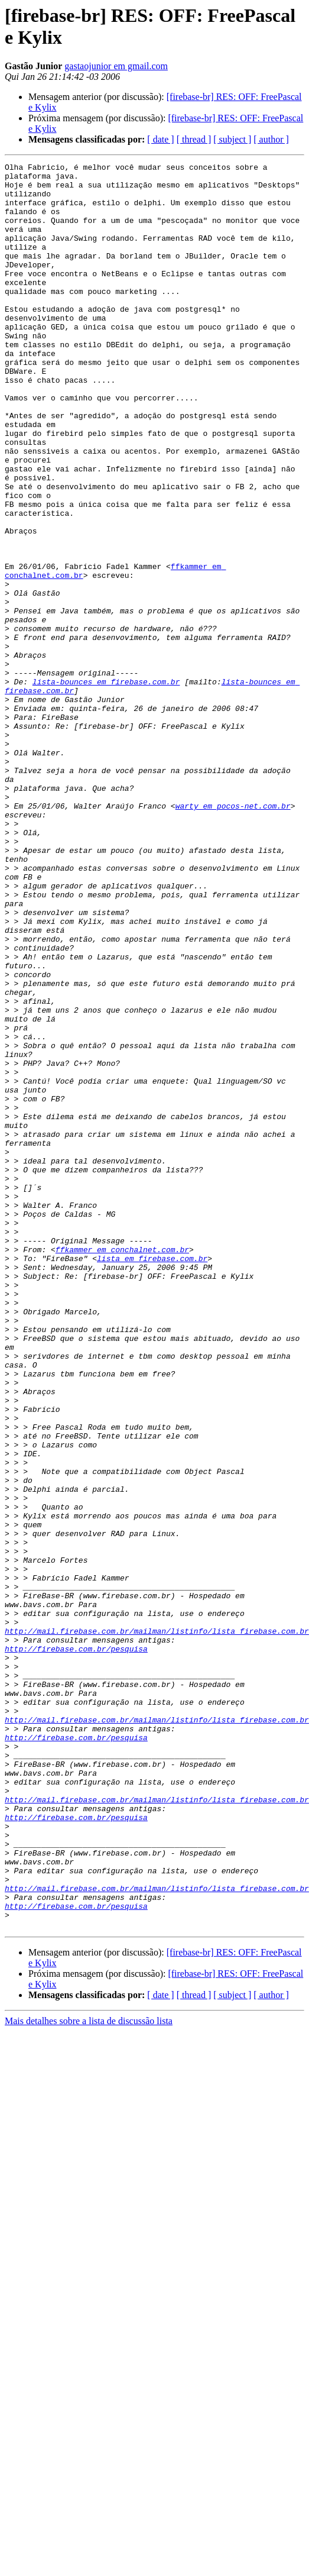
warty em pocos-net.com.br (233, 924)
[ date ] (160, 139)
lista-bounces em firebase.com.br (106, 786)
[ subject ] (232, 139)
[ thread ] (194, 139)
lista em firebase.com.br (152, 1467)
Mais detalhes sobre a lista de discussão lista (89, 2363)
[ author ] (271, 139)
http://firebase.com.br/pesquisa (76, 1936)
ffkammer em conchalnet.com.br (122, 1457)
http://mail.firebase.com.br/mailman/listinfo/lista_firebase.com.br (157, 1914)
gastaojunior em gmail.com (116, 66)
